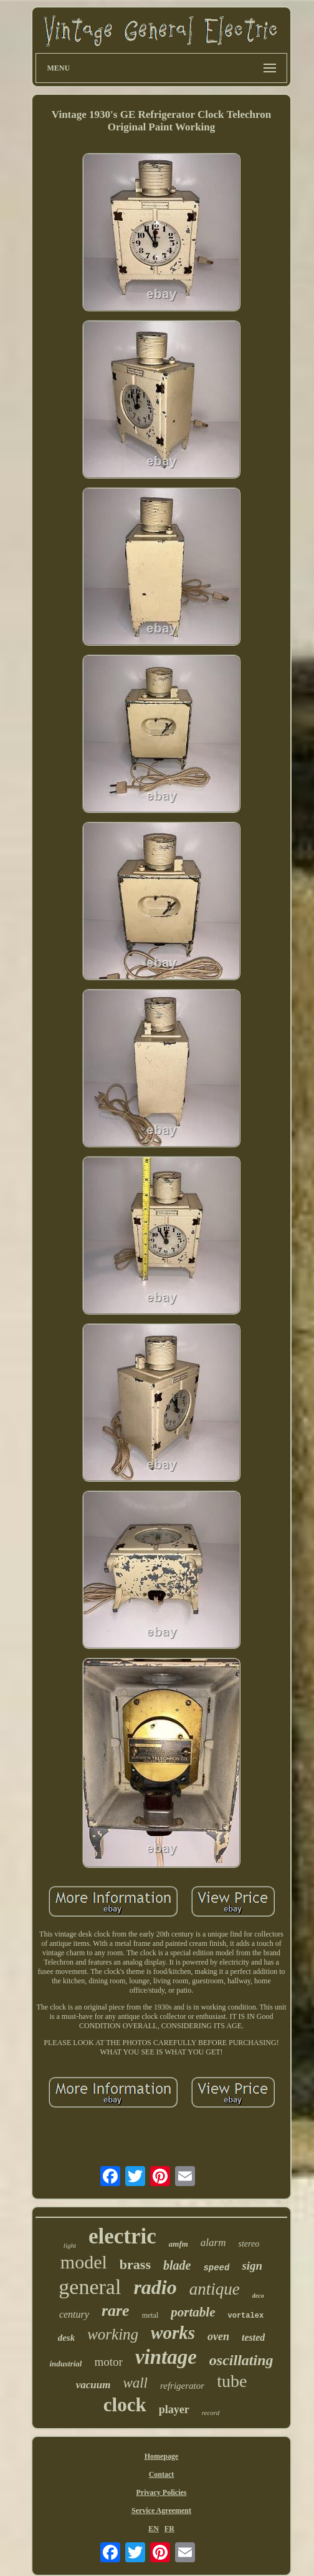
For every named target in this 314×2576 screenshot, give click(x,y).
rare (116, 2310)
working (112, 2334)
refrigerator (182, 2386)
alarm (213, 2242)
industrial (65, 2363)
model (83, 2262)
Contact (161, 2474)
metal (150, 2315)
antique (214, 2289)
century (74, 2314)
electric (122, 2236)
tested (253, 2337)
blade (177, 2265)
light (70, 2245)
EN (153, 2528)
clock (124, 2405)
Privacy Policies (161, 2492)
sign (252, 2265)
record (211, 2412)
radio (154, 2287)
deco (258, 2295)
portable (193, 2312)
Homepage (162, 2456)
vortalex (245, 2315)
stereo (248, 2243)
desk (66, 2338)
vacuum (93, 2385)
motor (108, 2361)
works (173, 2333)
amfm (178, 2243)
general (90, 2286)
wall (135, 2383)
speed (216, 2268)
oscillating (241, 2360)
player (174, 2409)
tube (232, 2381)
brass (135, 2264)
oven (218, 2336)
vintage (166, 2357)
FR (169, 2528)
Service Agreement (161, 2510)
